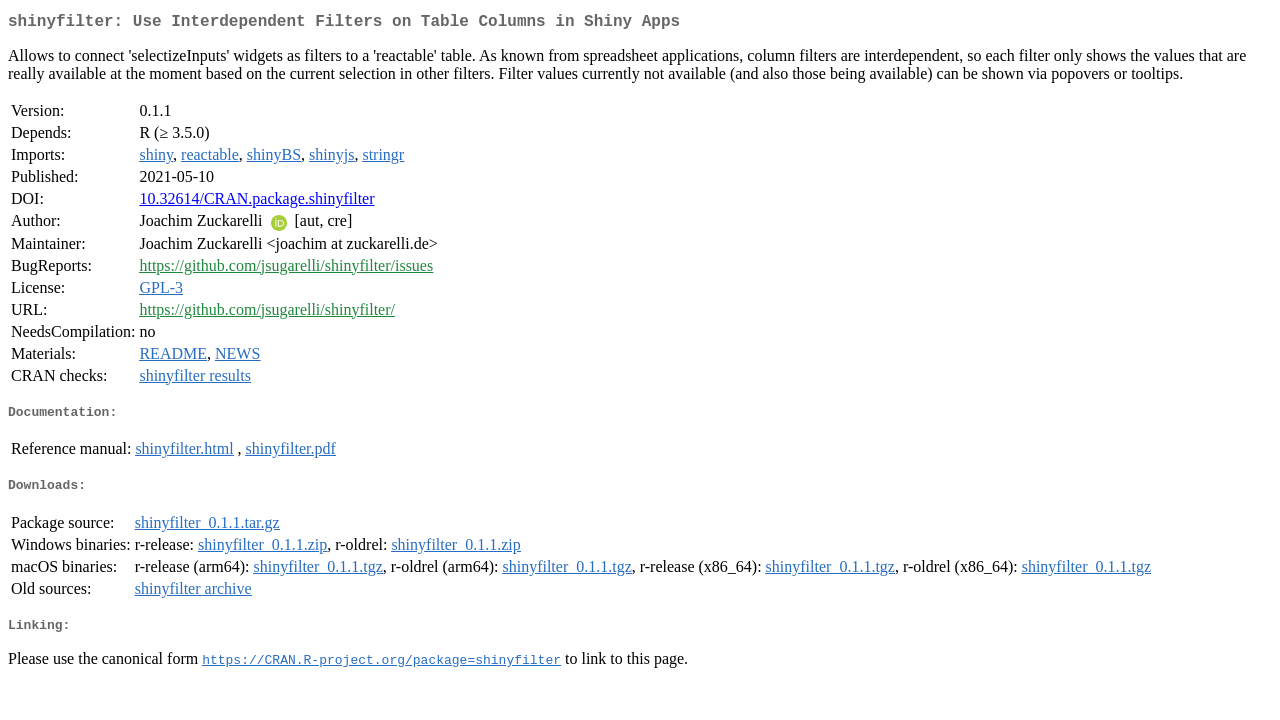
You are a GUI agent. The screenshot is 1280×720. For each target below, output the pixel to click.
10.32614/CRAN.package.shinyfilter (256, 202)
